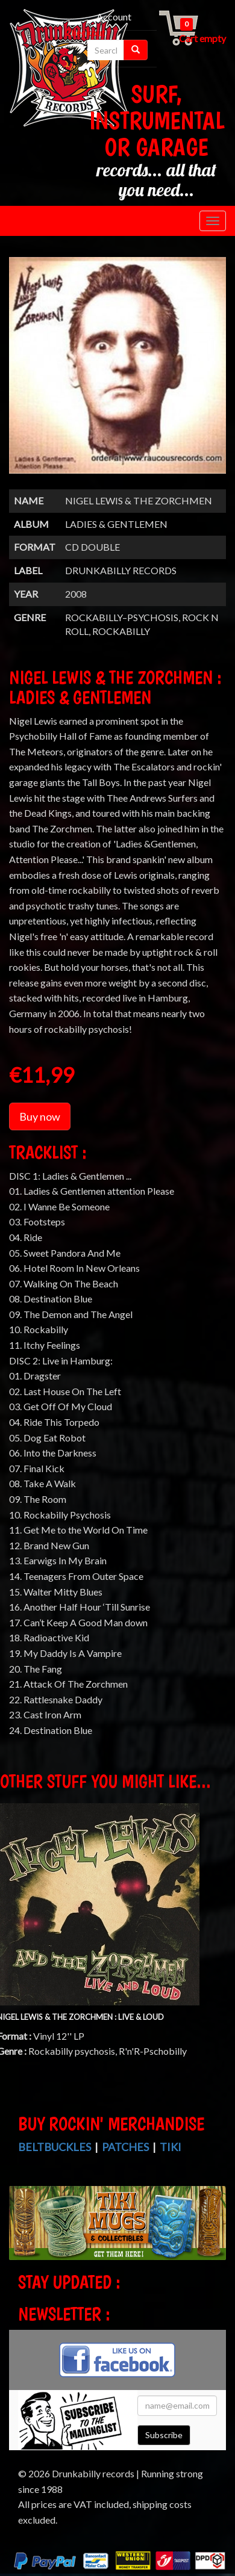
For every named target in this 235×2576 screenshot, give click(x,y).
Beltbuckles (54, 2146)
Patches (125, 2146)
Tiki (170, 2146)
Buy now (39, 1116)
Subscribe (164, 2435)
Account (113, 16)
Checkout (85, 32)
